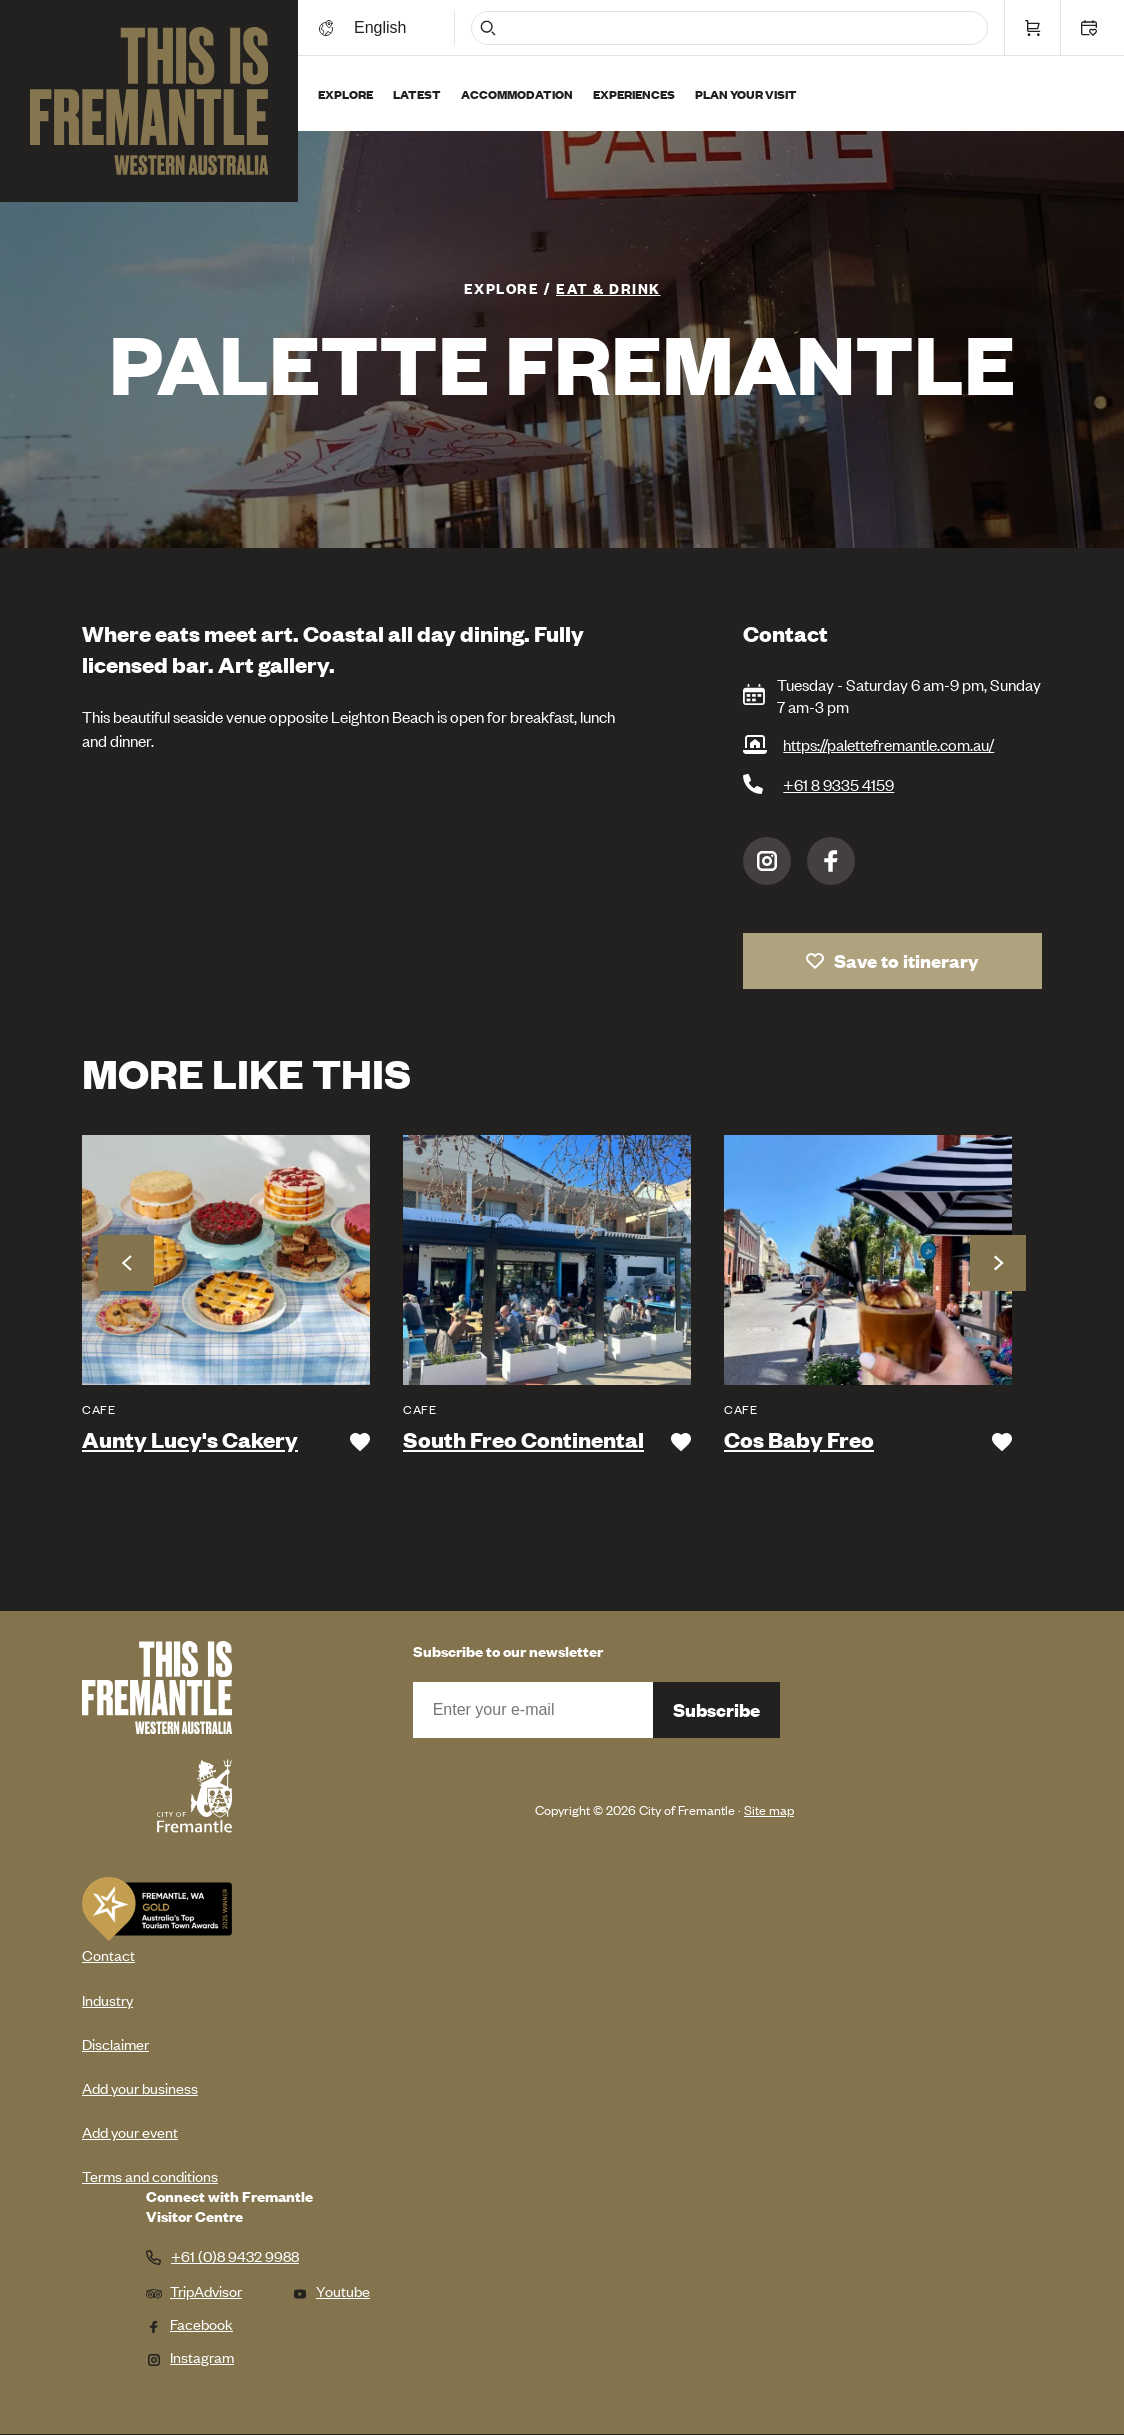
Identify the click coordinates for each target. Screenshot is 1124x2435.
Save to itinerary (906, 960)
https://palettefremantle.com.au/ (888, 744)
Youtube (331, 2290)
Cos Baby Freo (799, 1440)
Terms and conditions (150, 2175)
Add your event (130, 2131)
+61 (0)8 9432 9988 (235, 2256)
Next (998, 1263)
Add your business (140, 2087)
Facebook (831, 861)
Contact (108, 1954)
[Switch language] (383, 27)
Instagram (767, 861)
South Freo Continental (523, 1440)
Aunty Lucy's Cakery (190, 1440)
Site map (769, 1809)
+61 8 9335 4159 (838, 784)
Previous (126, 1263)
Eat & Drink (608, 287)
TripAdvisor (194, 2290)
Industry (107, 1999)
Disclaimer (115, 2043)
